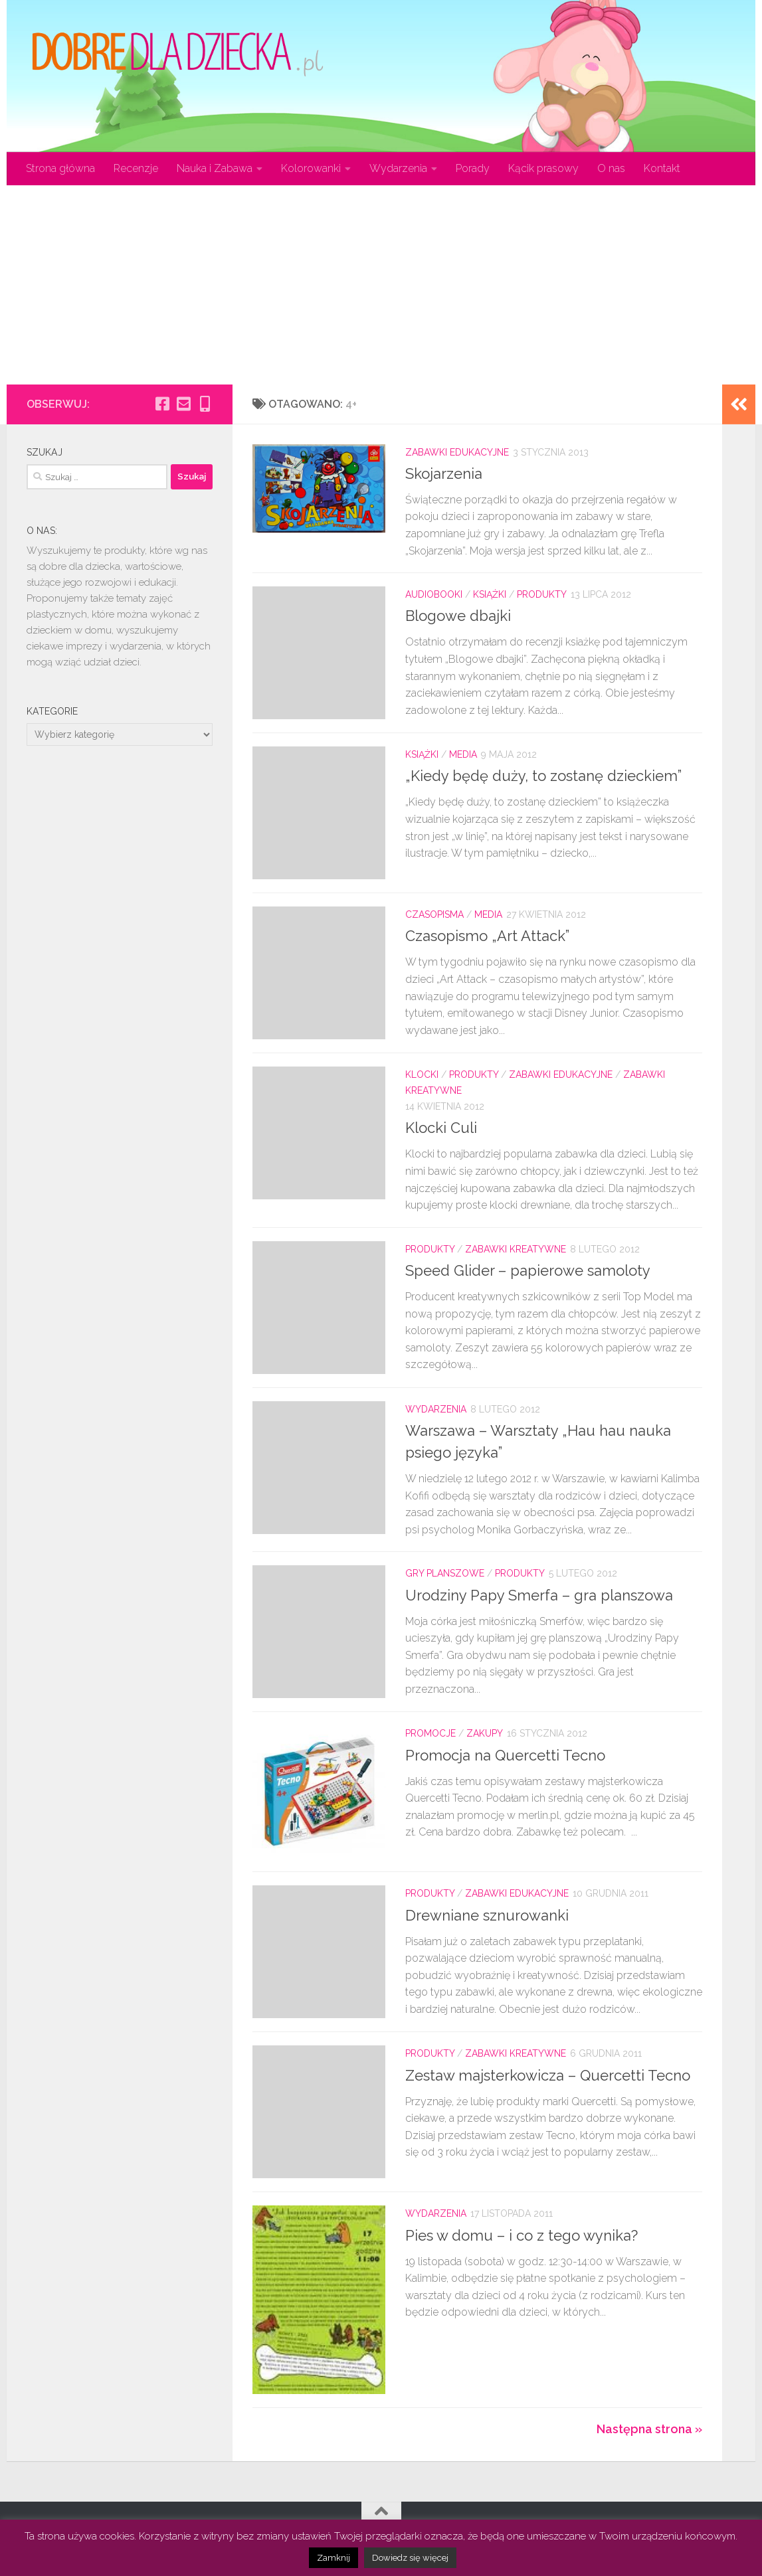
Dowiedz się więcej (410, 2558)
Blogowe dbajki (458, 615)
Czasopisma (434, 914)
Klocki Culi (441, 1127)
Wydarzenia (398, 168)
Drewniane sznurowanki (487, 1915)
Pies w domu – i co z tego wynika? (521, 2235)
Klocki (421, 1074)
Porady (473, 168)
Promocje (430, 1733)
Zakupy (484, 1733)
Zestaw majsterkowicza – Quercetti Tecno (547, 2075)
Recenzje (136, 168)
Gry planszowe (444, 1573)
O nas (611, 168)
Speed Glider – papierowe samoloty (527, 1270)
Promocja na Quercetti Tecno (505, 1755)
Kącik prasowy (543, 168)
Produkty (542, 594)
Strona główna (60, 168)
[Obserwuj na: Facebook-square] (162, 404)
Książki (489, 594)
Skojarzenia (443, 473)
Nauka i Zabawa (214, 168)
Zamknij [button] (333, 2558)
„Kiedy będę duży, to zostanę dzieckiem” (543, 775)
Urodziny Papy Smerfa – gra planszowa (539, 1595)
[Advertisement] (381, 285)
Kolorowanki (311, 168)
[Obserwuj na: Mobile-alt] (205, 404)
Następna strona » (649, 2429)
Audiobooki (433, 594)
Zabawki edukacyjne (457, 452)
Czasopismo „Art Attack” (487, 935)
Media (463, 754)
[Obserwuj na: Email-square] (183, 404)
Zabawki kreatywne (515, 1249)
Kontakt (662, 168)
